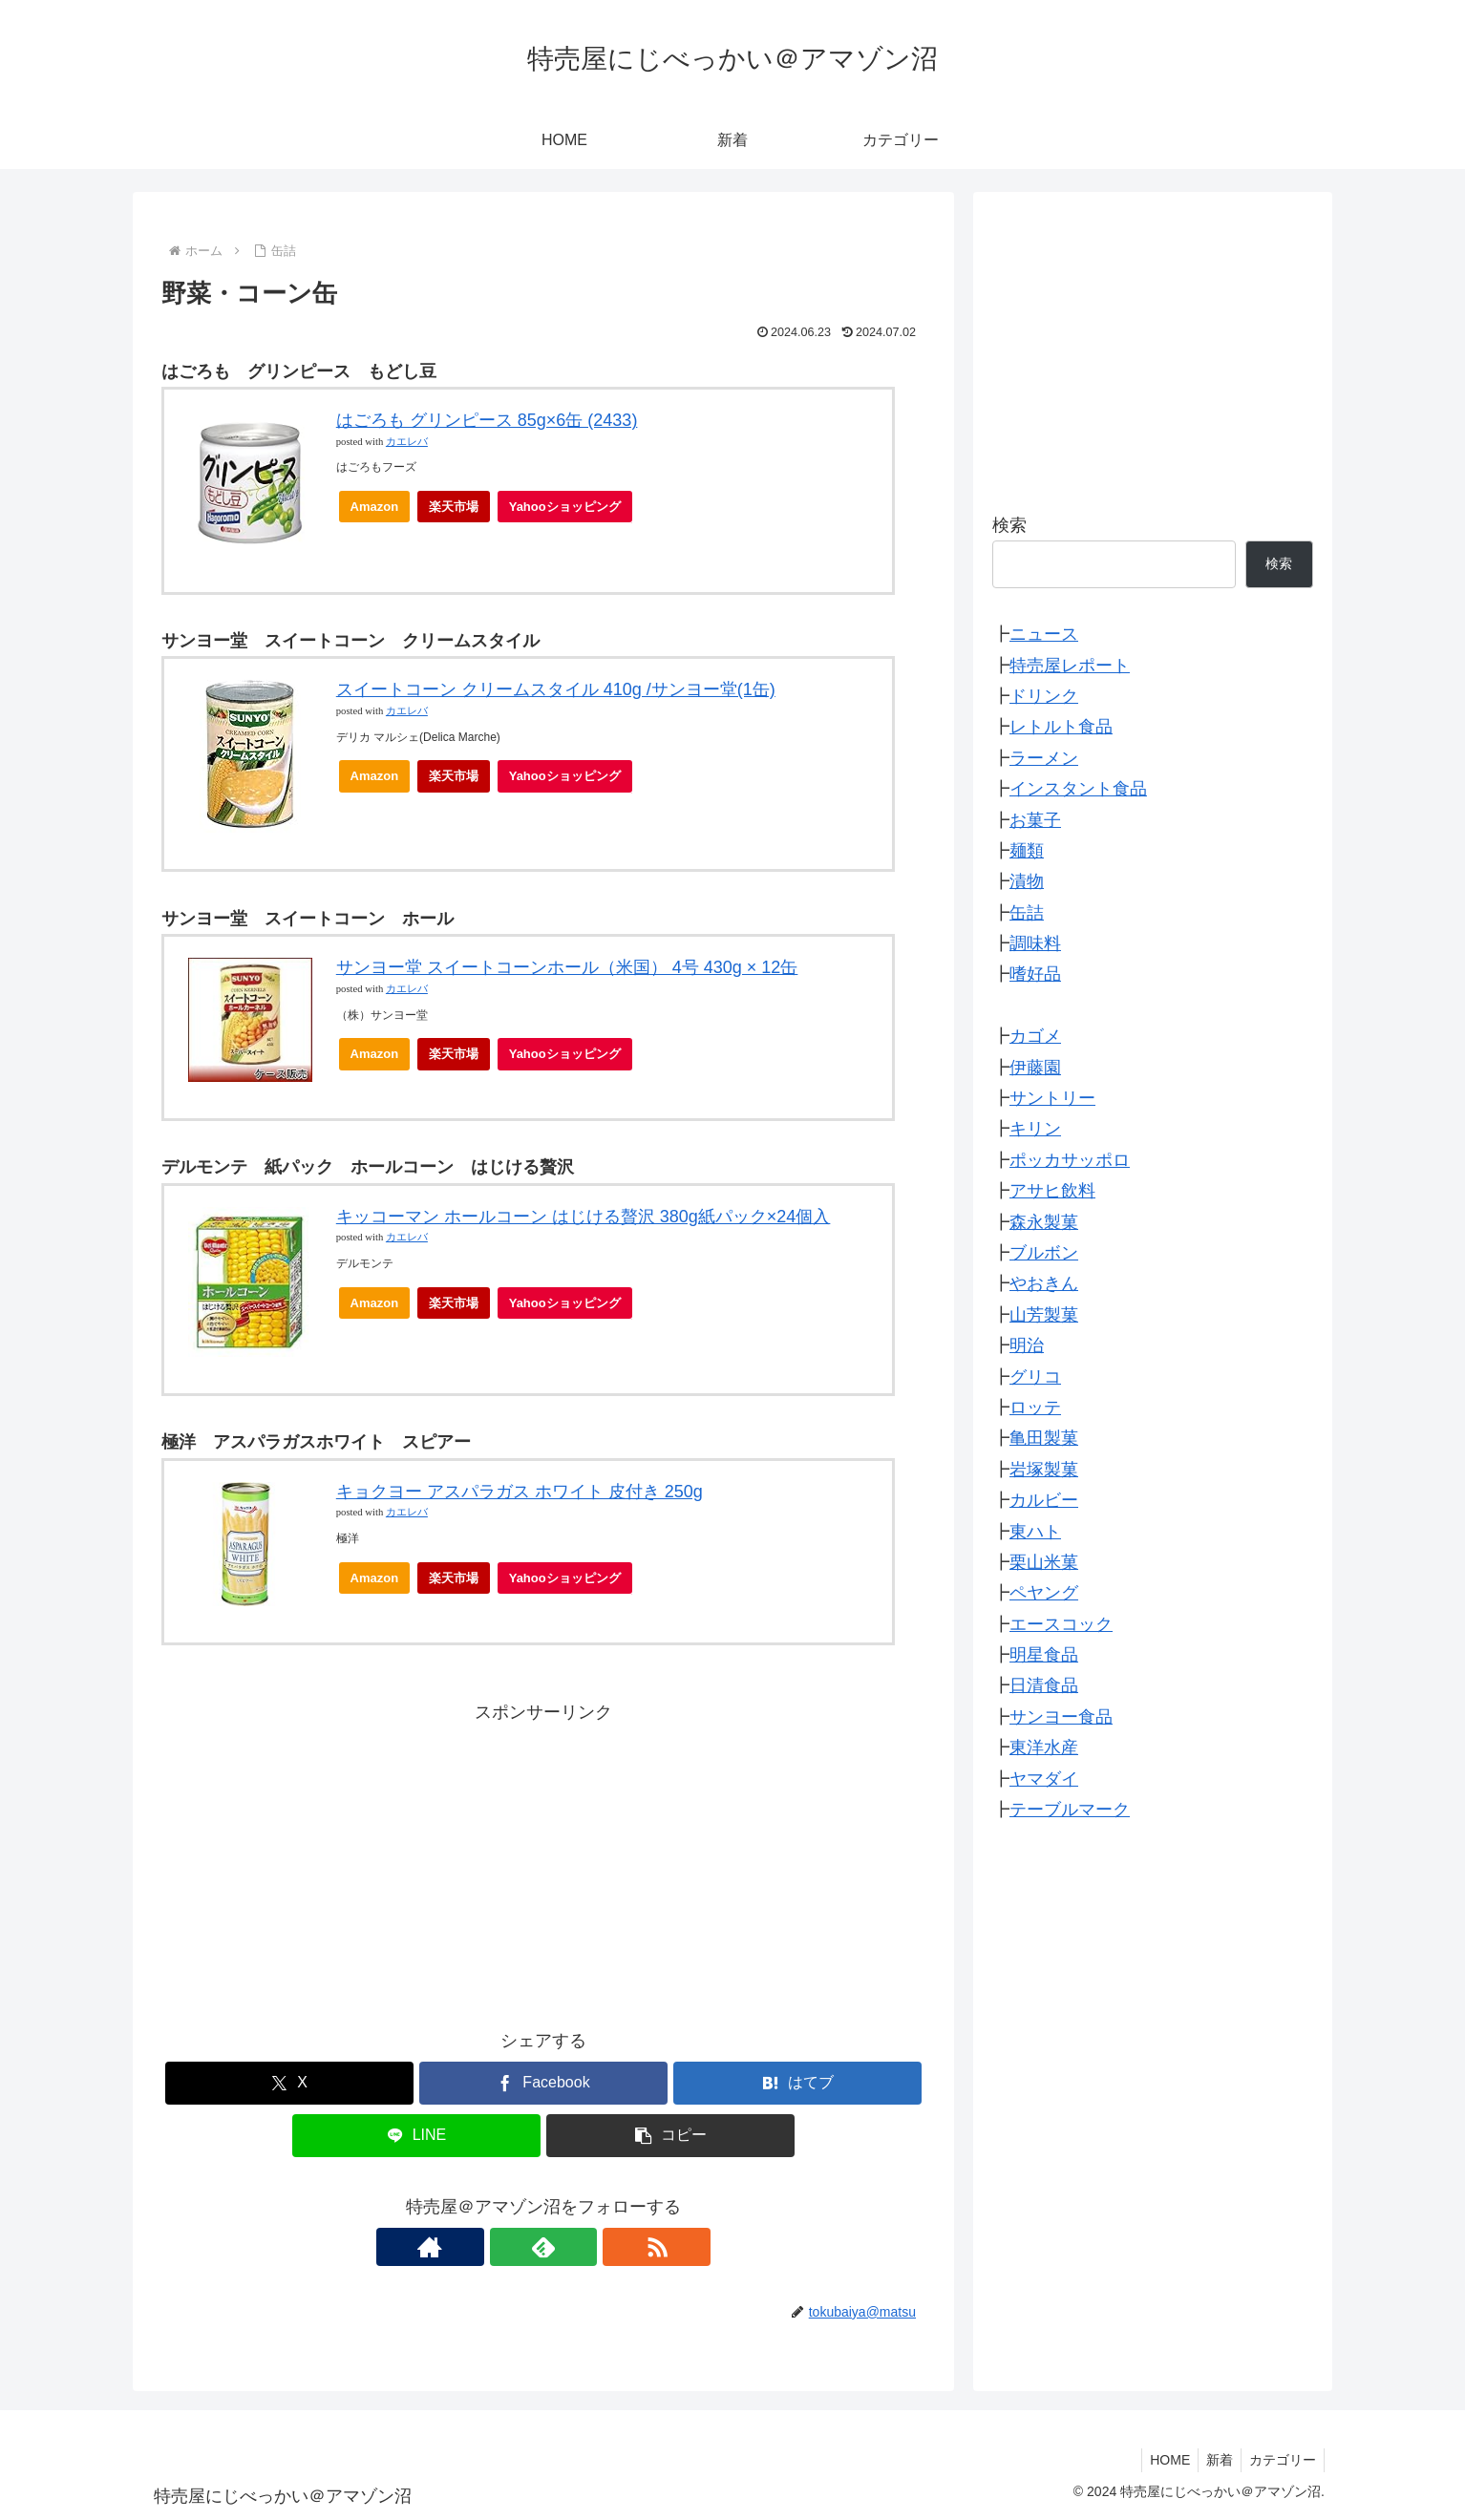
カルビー (1043, 1500)
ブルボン (1043, 1252)
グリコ (1035, 1377)
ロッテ (1035, 1407)
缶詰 (1026, 912)
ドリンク (1043, 696)
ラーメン (1043, 758)
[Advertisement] (543, 1861)
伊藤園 (1035, 1067)
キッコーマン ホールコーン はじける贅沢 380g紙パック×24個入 (583, 1216)
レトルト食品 (1061, 726)
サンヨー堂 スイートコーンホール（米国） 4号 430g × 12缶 (567, 967)
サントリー (1052, 1098)
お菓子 (1035, 820)
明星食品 (1043, 1654)
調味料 (1035, 943)
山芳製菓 (1043, 1314)
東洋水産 (1043, 1747)
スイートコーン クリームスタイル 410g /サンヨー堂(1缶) (555, 689)
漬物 (1026, 881)
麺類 (1026, 850)
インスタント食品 (1078, 788)
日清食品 (1043, 1685)
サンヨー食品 (1061, 1716)
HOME (1160, 2459)
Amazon (374, 506)
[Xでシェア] (289, 2083)
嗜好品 (1035, 974)
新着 (1213, 2459)
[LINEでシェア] (416, 2135)
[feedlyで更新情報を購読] (543, 2247)
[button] (670, 2135)
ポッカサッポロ (1069, 1160)
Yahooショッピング (570, 511)
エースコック (1061, 1624)
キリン (1035, 1128)
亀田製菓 (1043, 1438)
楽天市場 (453, 506)
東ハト (1035, 1531)
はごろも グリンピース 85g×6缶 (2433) (487, 420)
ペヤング (1043, 1592)
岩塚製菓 (1043, 1469)
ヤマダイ (1043, 1779)
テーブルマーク (1069, 1809)
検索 (1009, 525)
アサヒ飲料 (1052, 1190)
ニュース (1043, 634)
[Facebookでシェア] (543, 2083)
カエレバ (407, 441)
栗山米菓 (1043, 1562)
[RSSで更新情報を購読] (587, 2247)
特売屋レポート (1069, 665)
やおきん (1043, 1283)
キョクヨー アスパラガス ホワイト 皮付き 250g (519, 1491)
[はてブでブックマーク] (797, 2083)
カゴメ (1035, 1036)
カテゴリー (1280, 2459)
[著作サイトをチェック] (499, 2247)
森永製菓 (1043, 1222)
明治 (1026, 1345)
